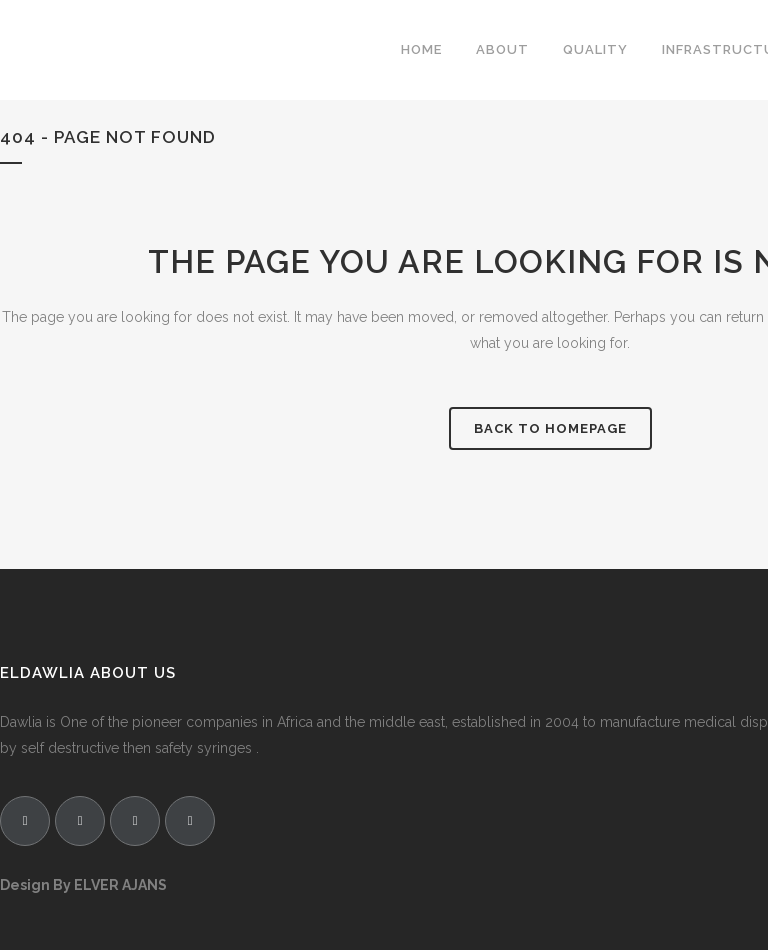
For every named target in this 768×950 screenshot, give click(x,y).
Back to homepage (550, 428)
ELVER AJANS (120, 885)
